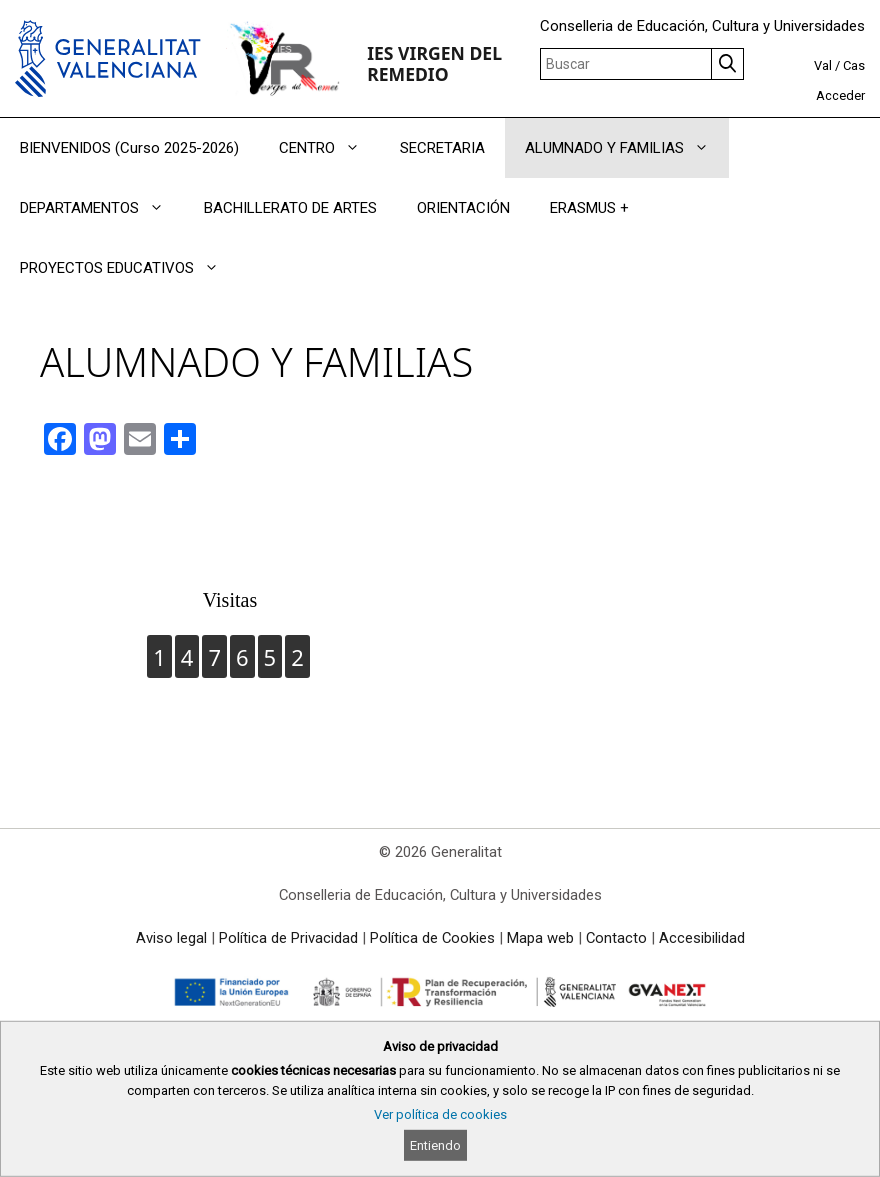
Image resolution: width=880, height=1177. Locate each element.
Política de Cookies (432, 938)
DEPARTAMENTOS (102, 208)
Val (823, 65)
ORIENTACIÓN (463, 208)
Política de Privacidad (288, 938)
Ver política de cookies (440, 1114)
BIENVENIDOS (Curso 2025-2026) (129, 148)
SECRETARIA (442, 148)
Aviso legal (171, 938)
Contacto (616, 938)
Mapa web (540, 938)
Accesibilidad (702, 938)
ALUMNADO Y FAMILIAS (627, 148)
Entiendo (435, 1145)
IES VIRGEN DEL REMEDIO (434, 63)
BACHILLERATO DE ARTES (290, 208)
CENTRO (329, 148)
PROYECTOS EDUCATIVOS (129, 268)
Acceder (840, 95)
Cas (854, 65)
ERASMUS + (589, 208)
